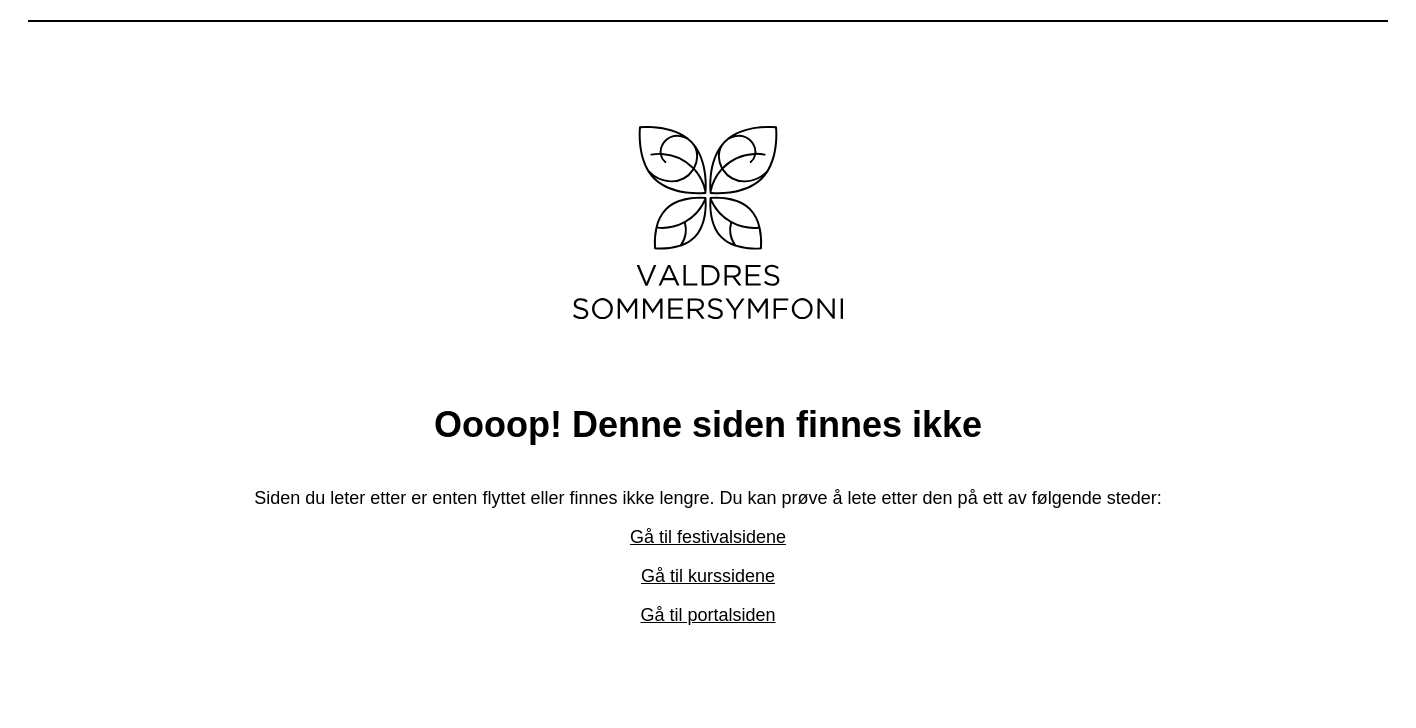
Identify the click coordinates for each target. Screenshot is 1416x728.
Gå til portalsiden (707, 615)
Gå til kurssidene (708, 576)
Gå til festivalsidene (708, 537)
